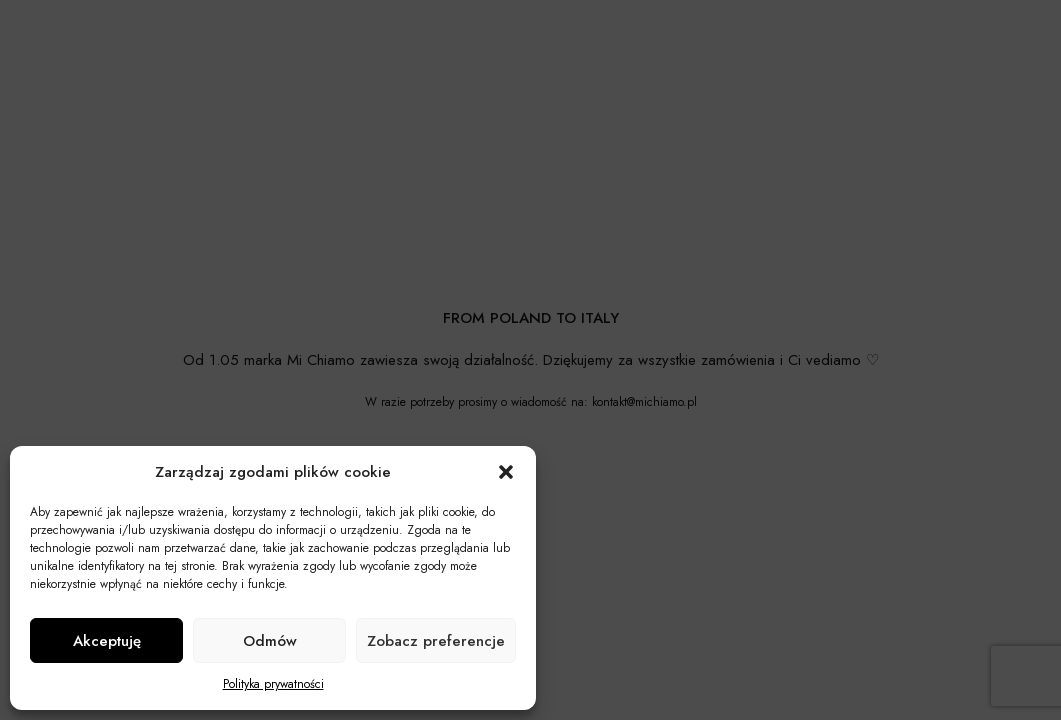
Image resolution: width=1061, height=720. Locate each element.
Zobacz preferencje (436, 641)
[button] (506, 472)
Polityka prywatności (273, 684)
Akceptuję (107, 641)
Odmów (270, 641)
